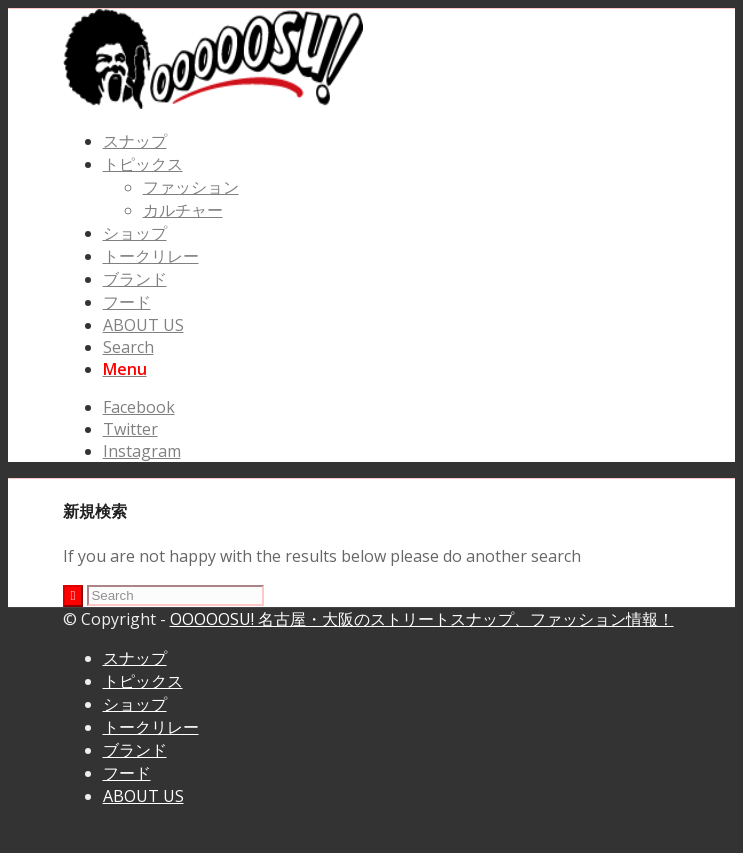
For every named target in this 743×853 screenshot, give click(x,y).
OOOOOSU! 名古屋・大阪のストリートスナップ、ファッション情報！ (422, 619)
